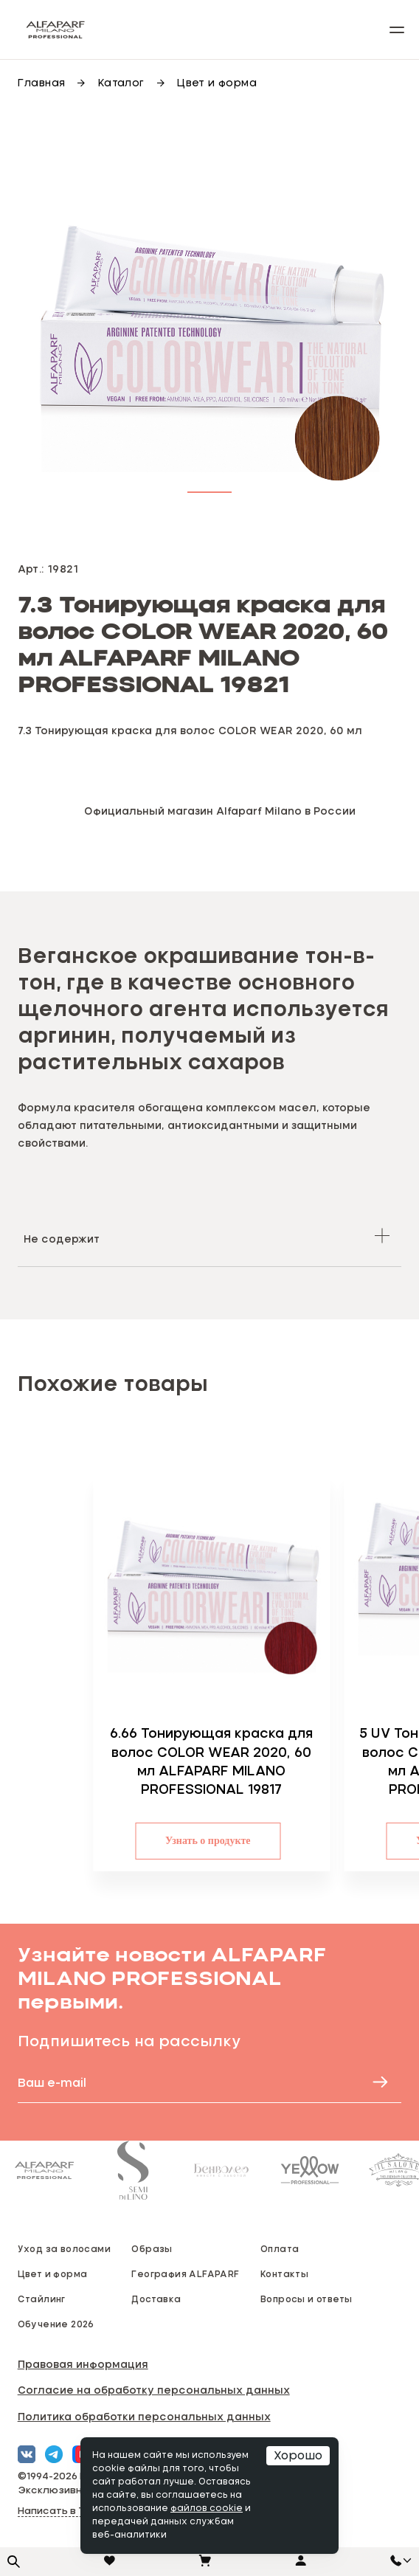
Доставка (156, 2298)
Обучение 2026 (56, 2323)
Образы (151, 2248)
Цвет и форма (53, 2273)
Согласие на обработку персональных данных (154, 2389)
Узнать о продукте (267, 1840)
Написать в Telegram (71, 2511)
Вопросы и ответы (306, 2298)
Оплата (279, 2248)
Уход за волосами (64, 2248)
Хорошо (298, 2456)
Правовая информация (83, 2364)
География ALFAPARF (185, 2273)
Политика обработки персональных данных (144, 2416)
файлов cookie (206, 2508)
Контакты (284, 2273)
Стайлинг (42, 2298)
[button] (209, 489)
